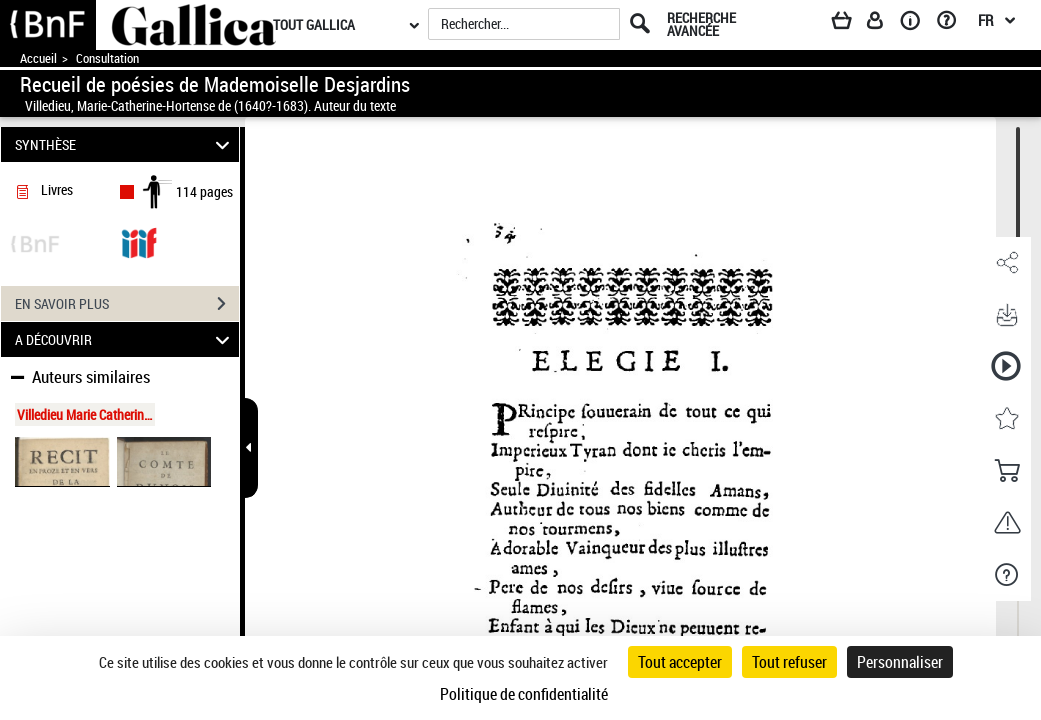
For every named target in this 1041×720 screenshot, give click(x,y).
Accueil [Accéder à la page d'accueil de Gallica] (38, 58)
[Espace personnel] (884, 24)
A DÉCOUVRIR (125, 339)
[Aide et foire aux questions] (953, 24)
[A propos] (917, 24)
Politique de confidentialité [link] (524, 694)
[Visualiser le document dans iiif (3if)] (139, 241)
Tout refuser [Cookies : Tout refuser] (789, 662)
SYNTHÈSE (125, 144)
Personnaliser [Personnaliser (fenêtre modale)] (900, 662)
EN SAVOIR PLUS (127, 304)
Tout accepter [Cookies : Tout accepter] (680, 662)
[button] (1006, 263)
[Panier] (851, 24)
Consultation (107, 58)
